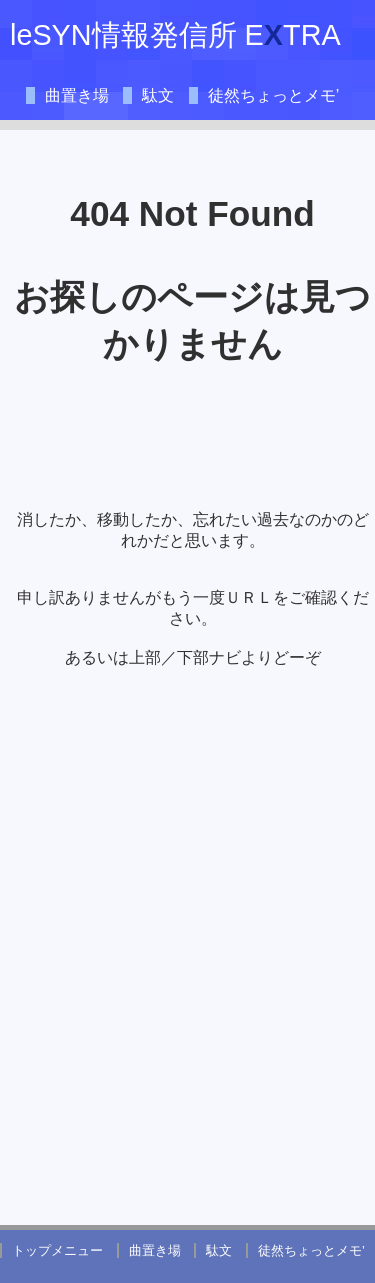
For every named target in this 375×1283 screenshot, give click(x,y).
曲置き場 (77, 95)
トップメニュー (57, 1250)
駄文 (158, 95)
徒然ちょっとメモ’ (274, 95)
